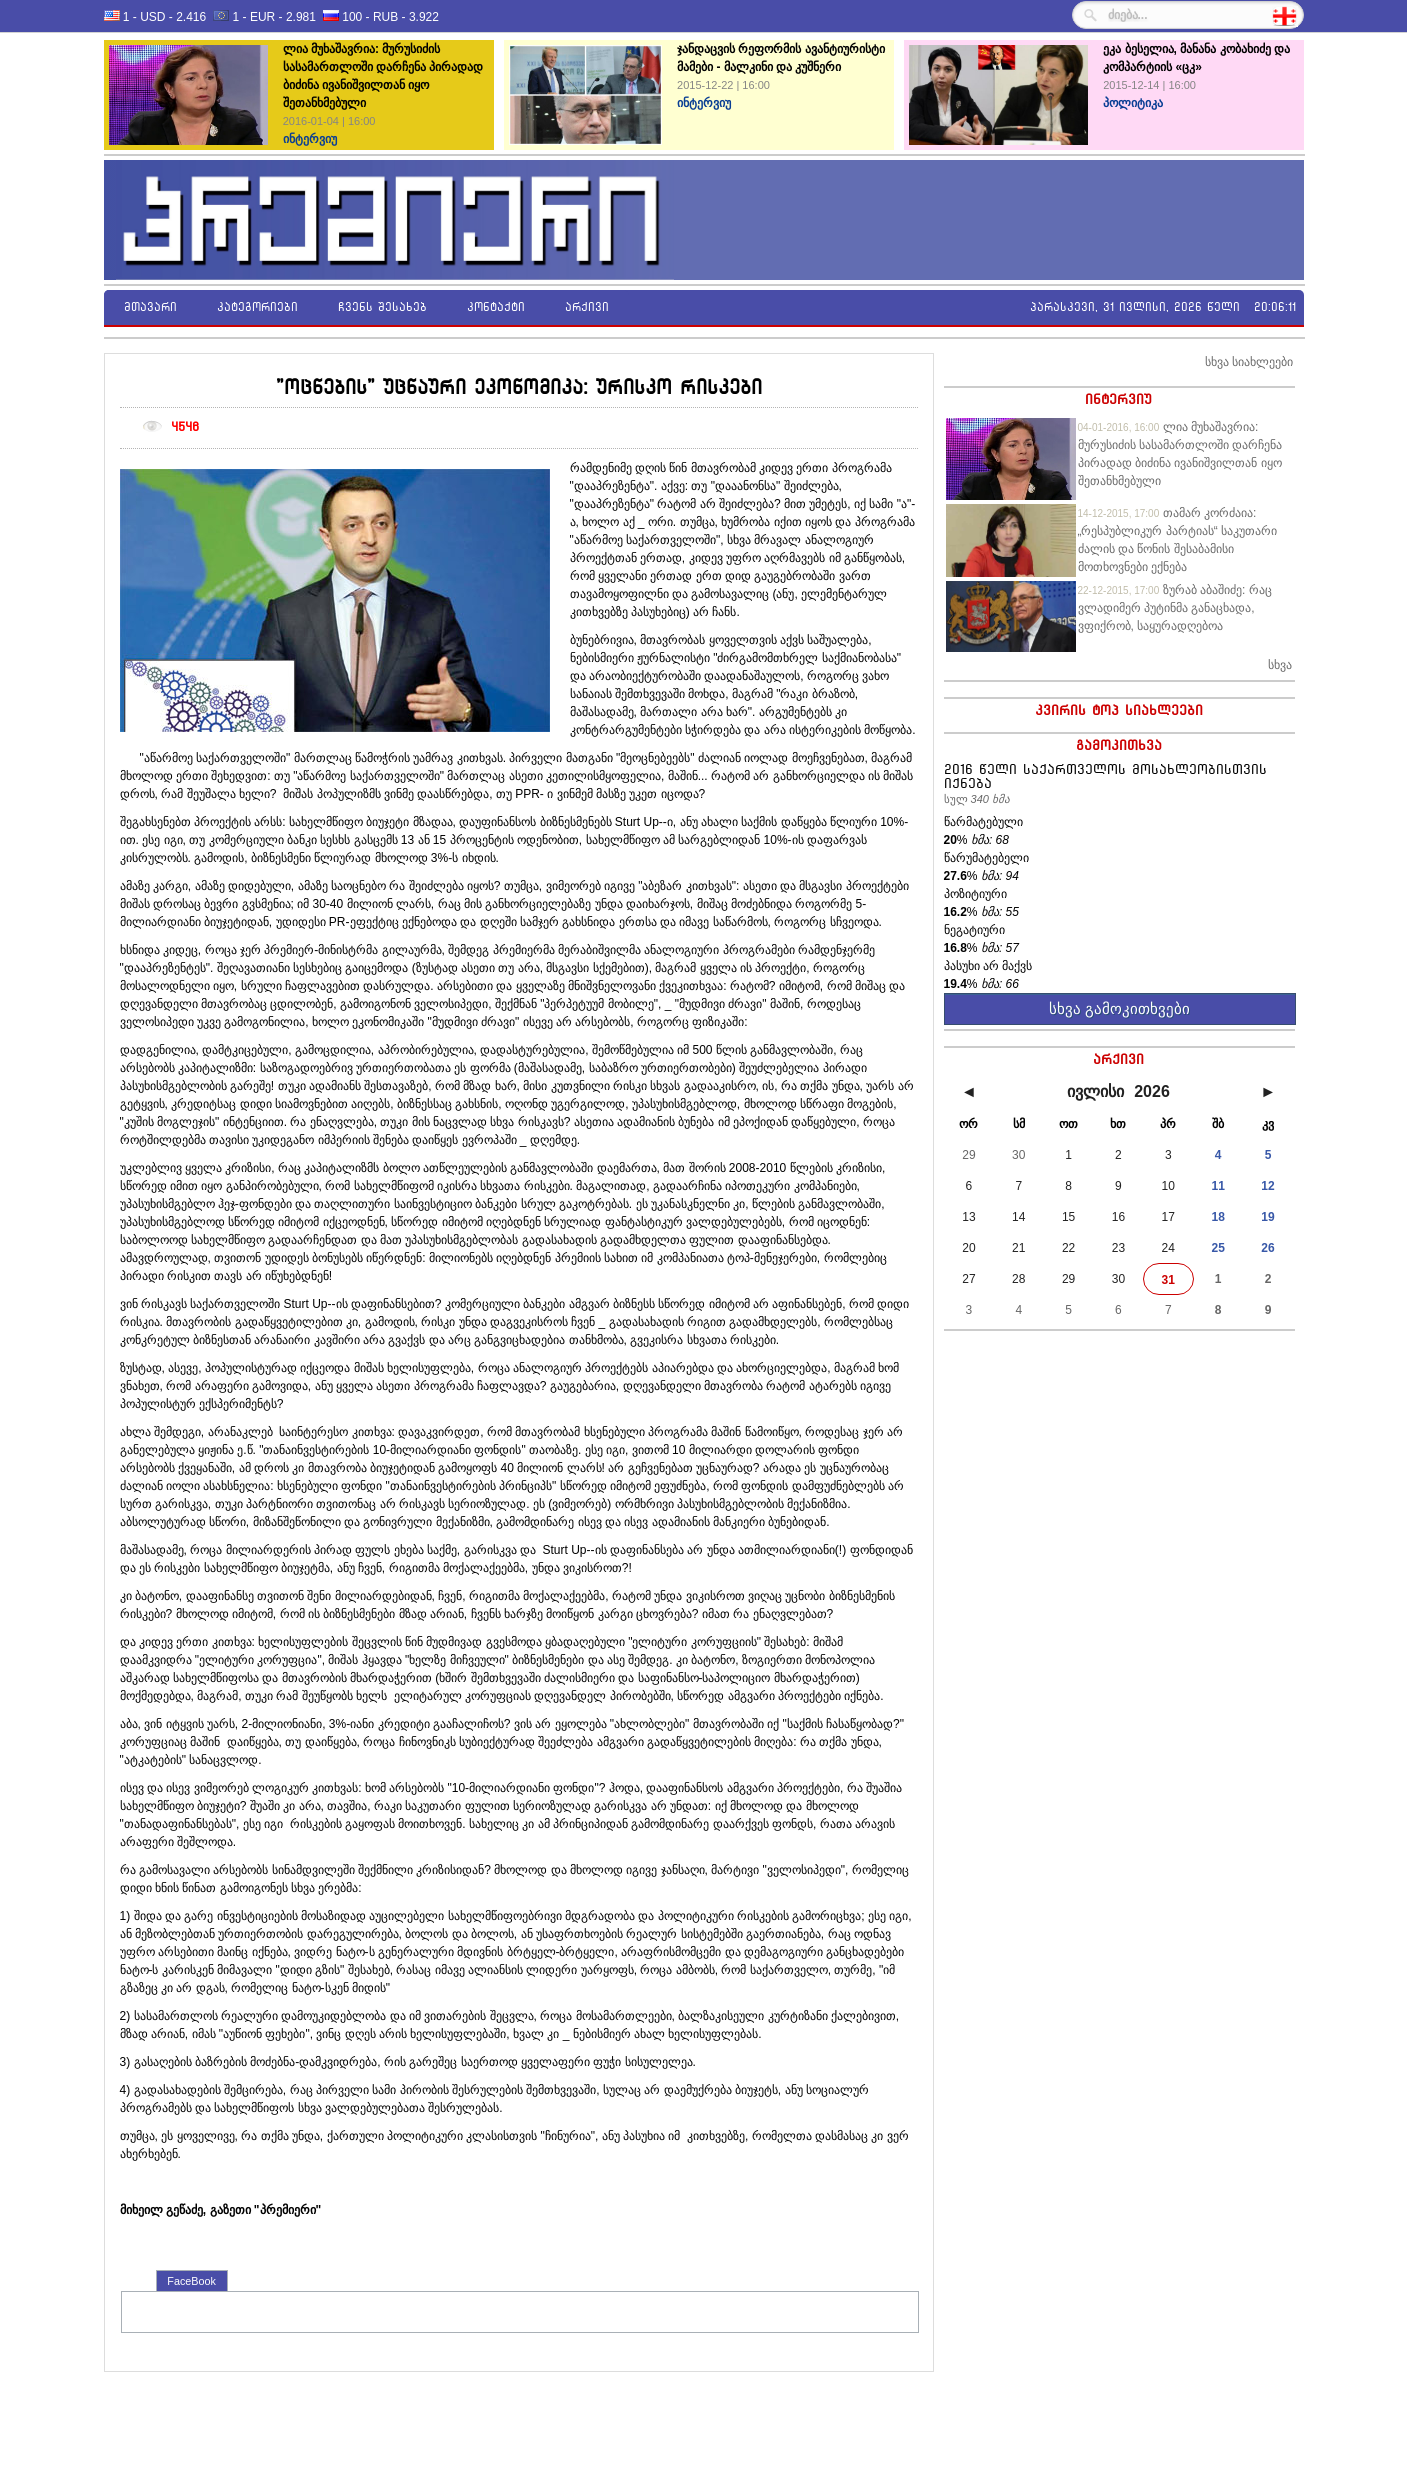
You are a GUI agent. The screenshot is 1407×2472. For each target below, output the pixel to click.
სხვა (1280, 665)
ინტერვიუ (1118, 399)
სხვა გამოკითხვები (1119, 1008)
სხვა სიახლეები (1249, 362)
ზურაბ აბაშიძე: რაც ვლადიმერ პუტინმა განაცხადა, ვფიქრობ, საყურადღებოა (1175, 608)
